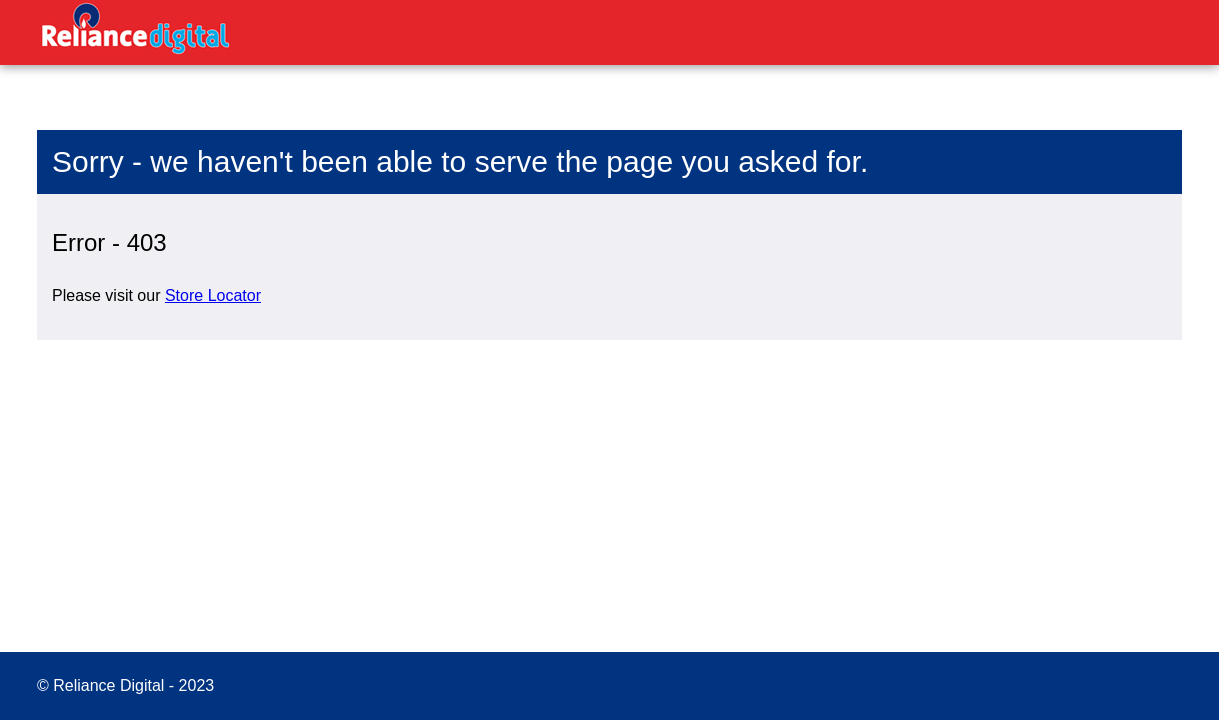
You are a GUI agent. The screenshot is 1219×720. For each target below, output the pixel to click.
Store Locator (213, 295)
